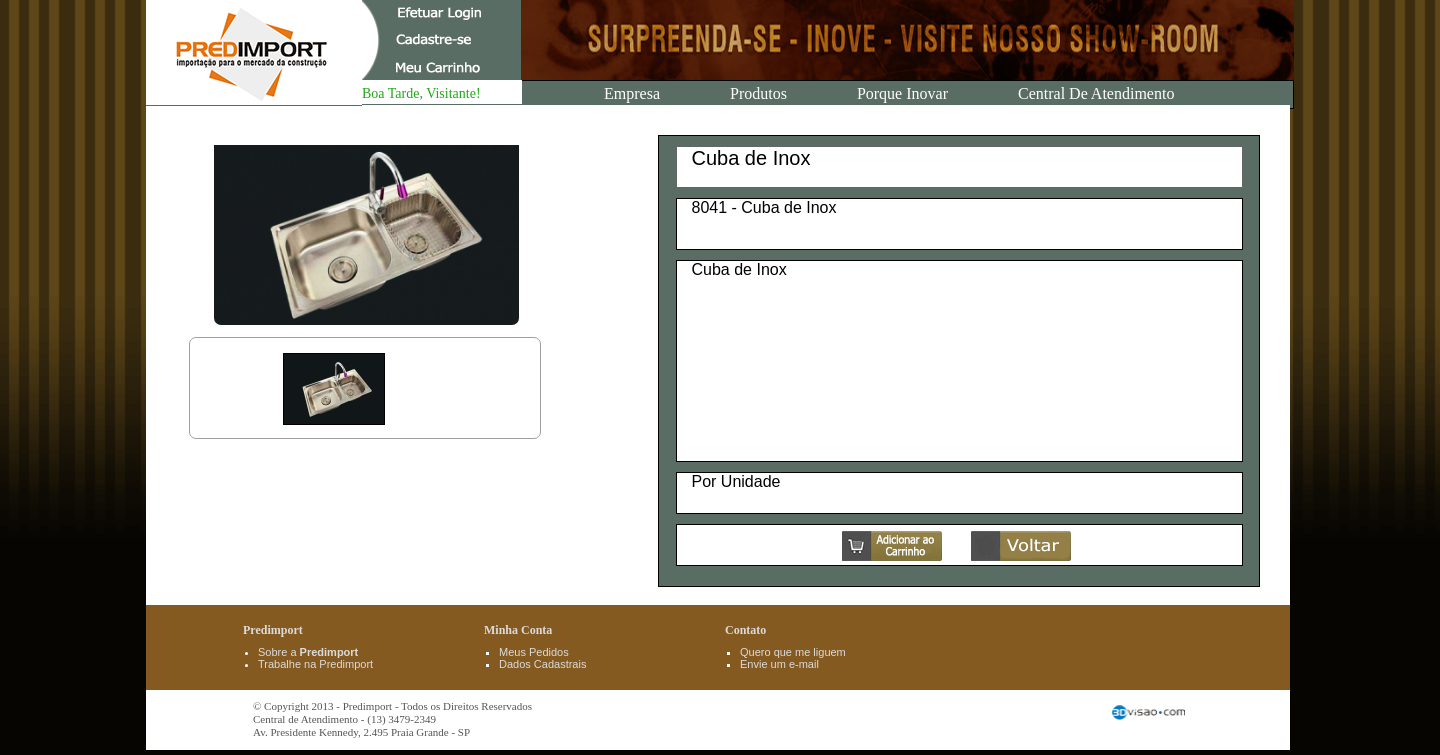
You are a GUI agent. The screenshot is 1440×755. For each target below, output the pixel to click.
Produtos (758, 93)
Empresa (632, 93)
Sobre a (308, 652)
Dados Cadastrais (542, 664)
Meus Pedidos (534, 652)
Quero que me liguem (793, 652)
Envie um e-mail (779, 664)
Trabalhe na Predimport (315, 664)
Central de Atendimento (1096, 93)
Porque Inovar (902, 93)
